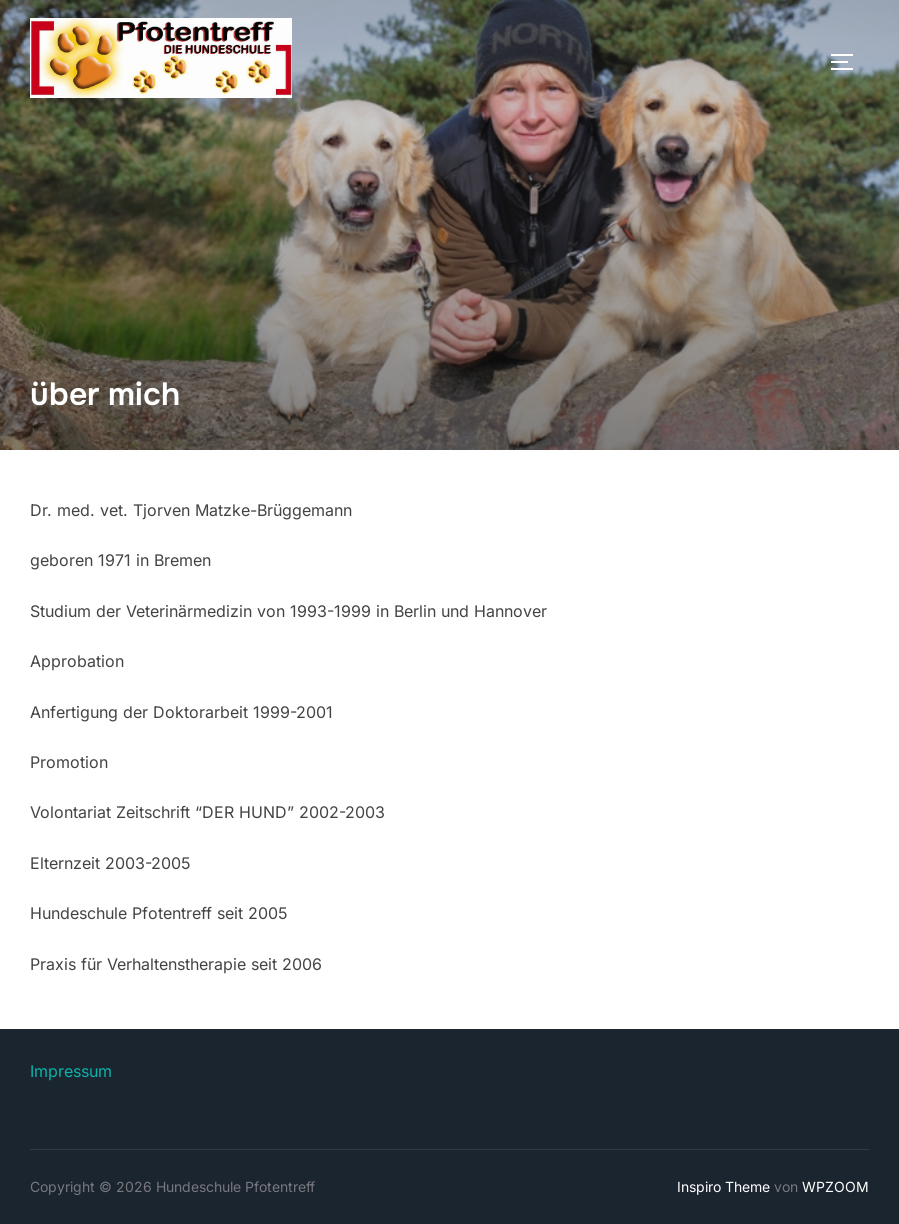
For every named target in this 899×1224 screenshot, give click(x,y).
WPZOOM (835, 1186)
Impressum (71, 1071)
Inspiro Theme (723, 1186)
